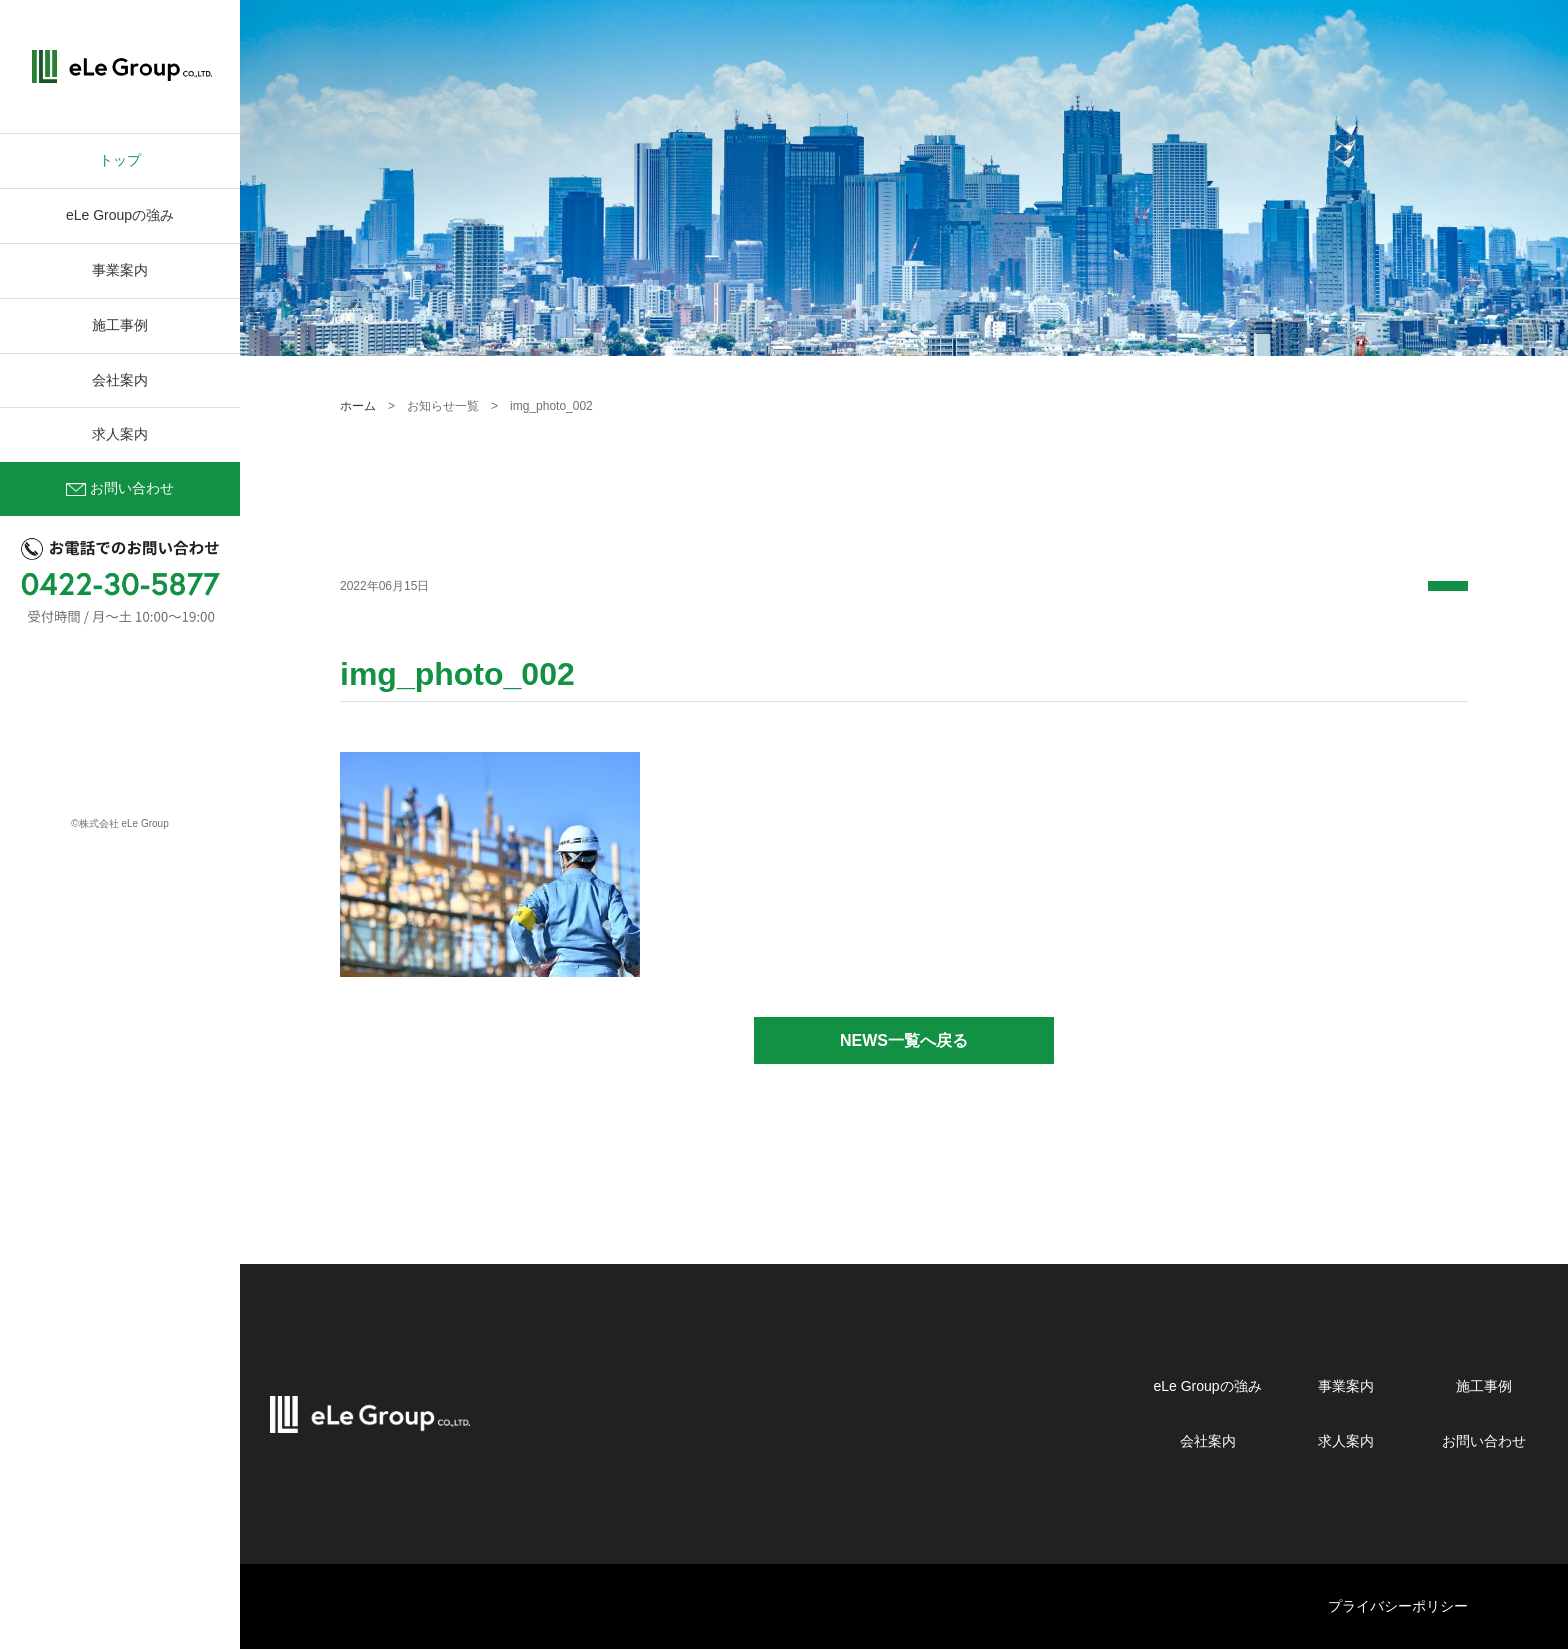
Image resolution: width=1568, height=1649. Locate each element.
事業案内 (120, 270)
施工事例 (120, 325)
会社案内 (120, 380)
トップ (120, 160)
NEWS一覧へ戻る (904, 1040)
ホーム (358, 406)
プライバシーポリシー (1398, 1606)
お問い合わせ (120, 490)
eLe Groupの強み (120, 215)
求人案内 (120, 434)
